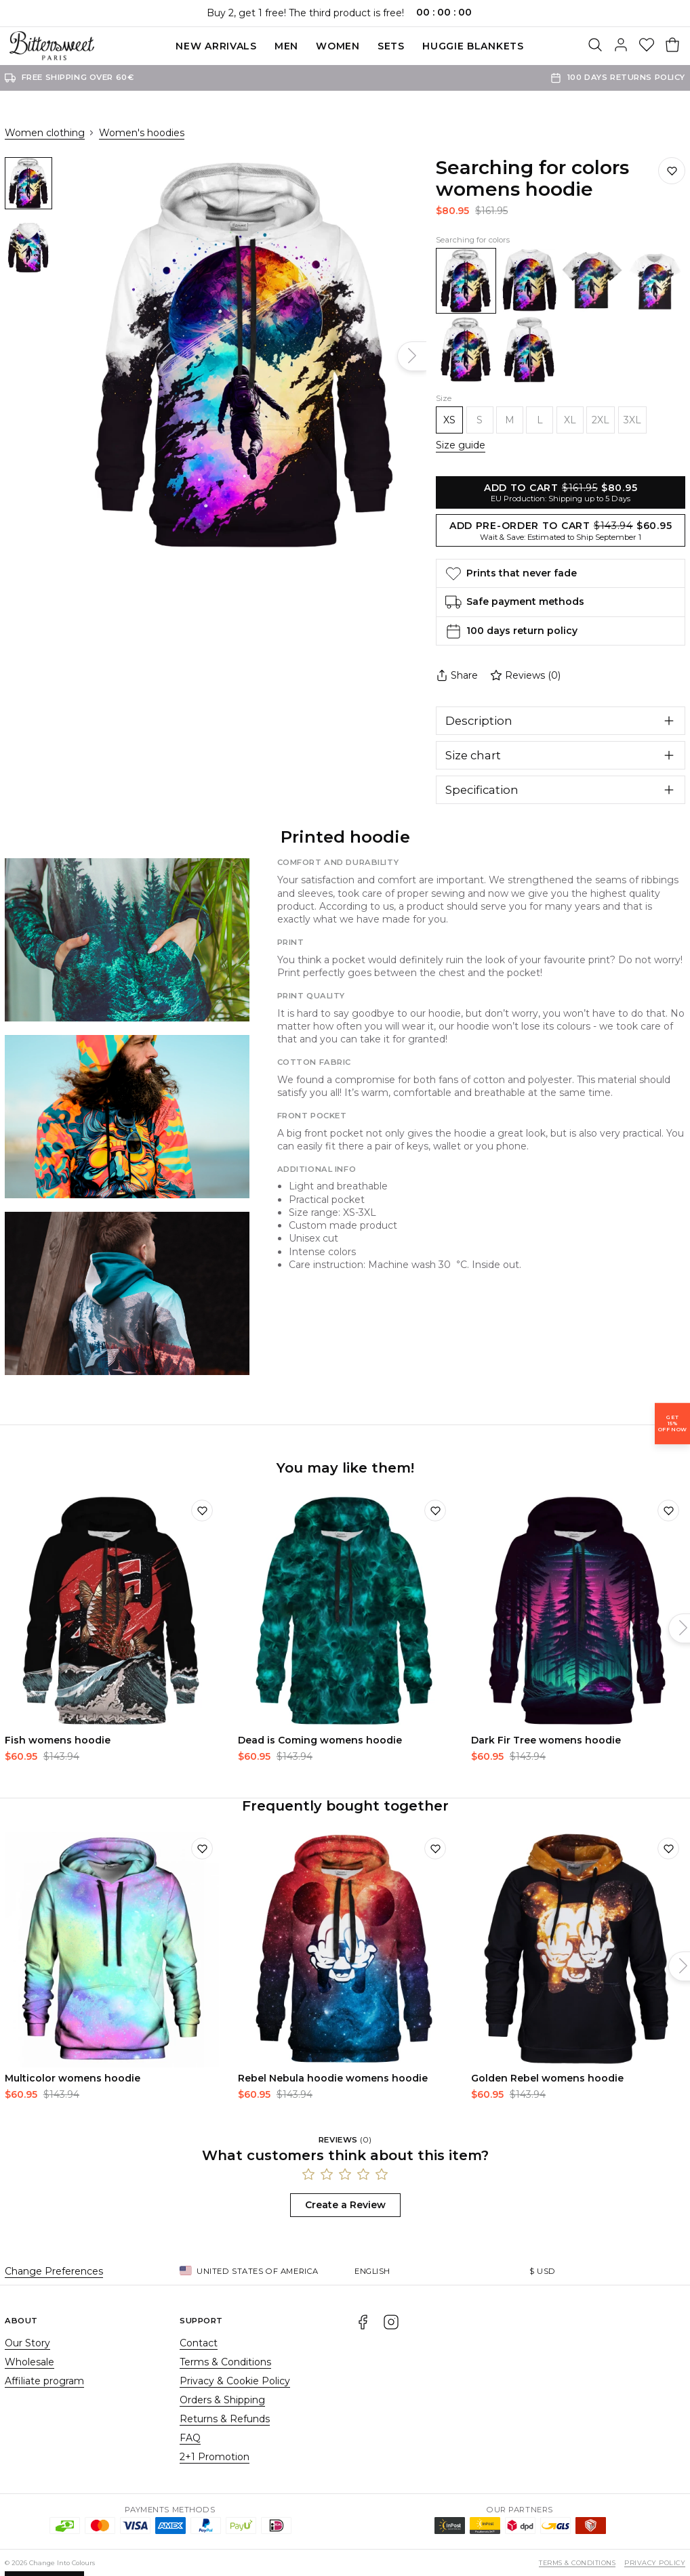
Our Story (27, 2343)
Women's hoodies (141, 133)
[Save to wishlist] (671, 170)
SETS (391, 46)
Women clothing (45, 133)
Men (286, 46)
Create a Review (345, 2205)
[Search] (595, 46)
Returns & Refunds (225, 2419)
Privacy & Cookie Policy (235, 2381)
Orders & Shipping (222, 2400)
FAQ (190, 2438)
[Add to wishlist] (202, 1510)
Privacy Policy (654, 2563)
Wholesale (29, 2362)
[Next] (411, 356)
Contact (199, 2343)
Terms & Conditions (225, 2362)
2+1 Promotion (214, 2457)
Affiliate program (44, 2381)
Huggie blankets (473, 46)
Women (338, 46)
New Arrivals (216, 46)
